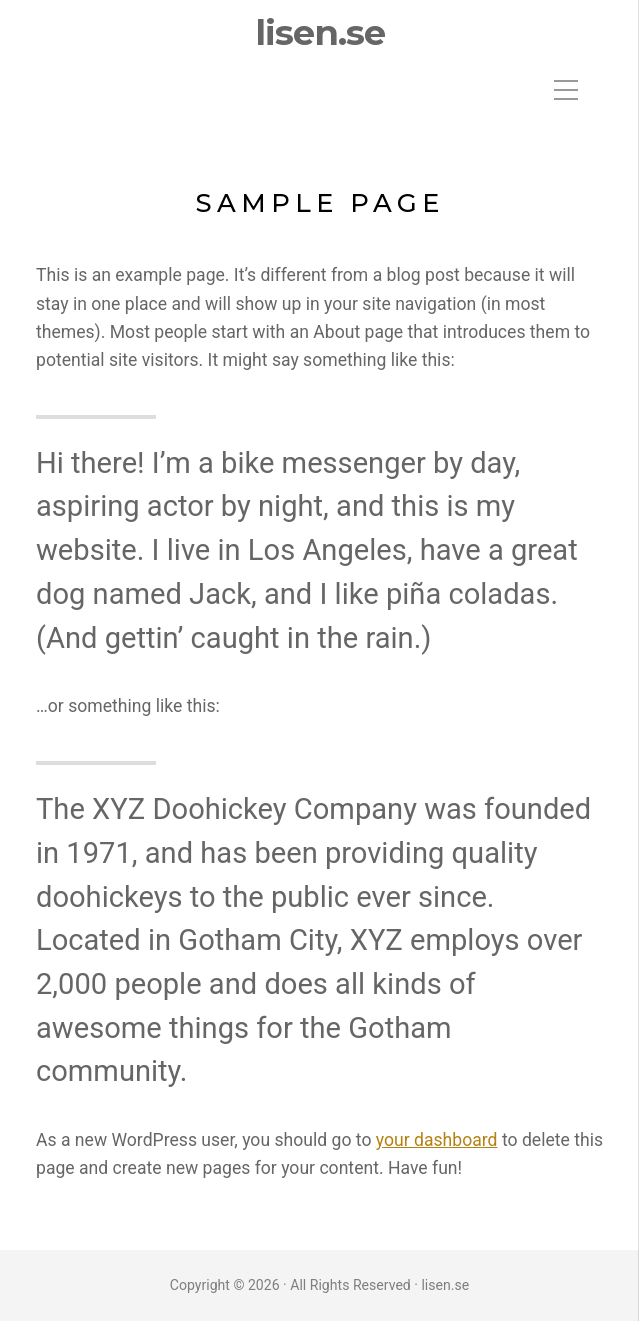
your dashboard (437, 1140)
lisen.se (320, 33)
